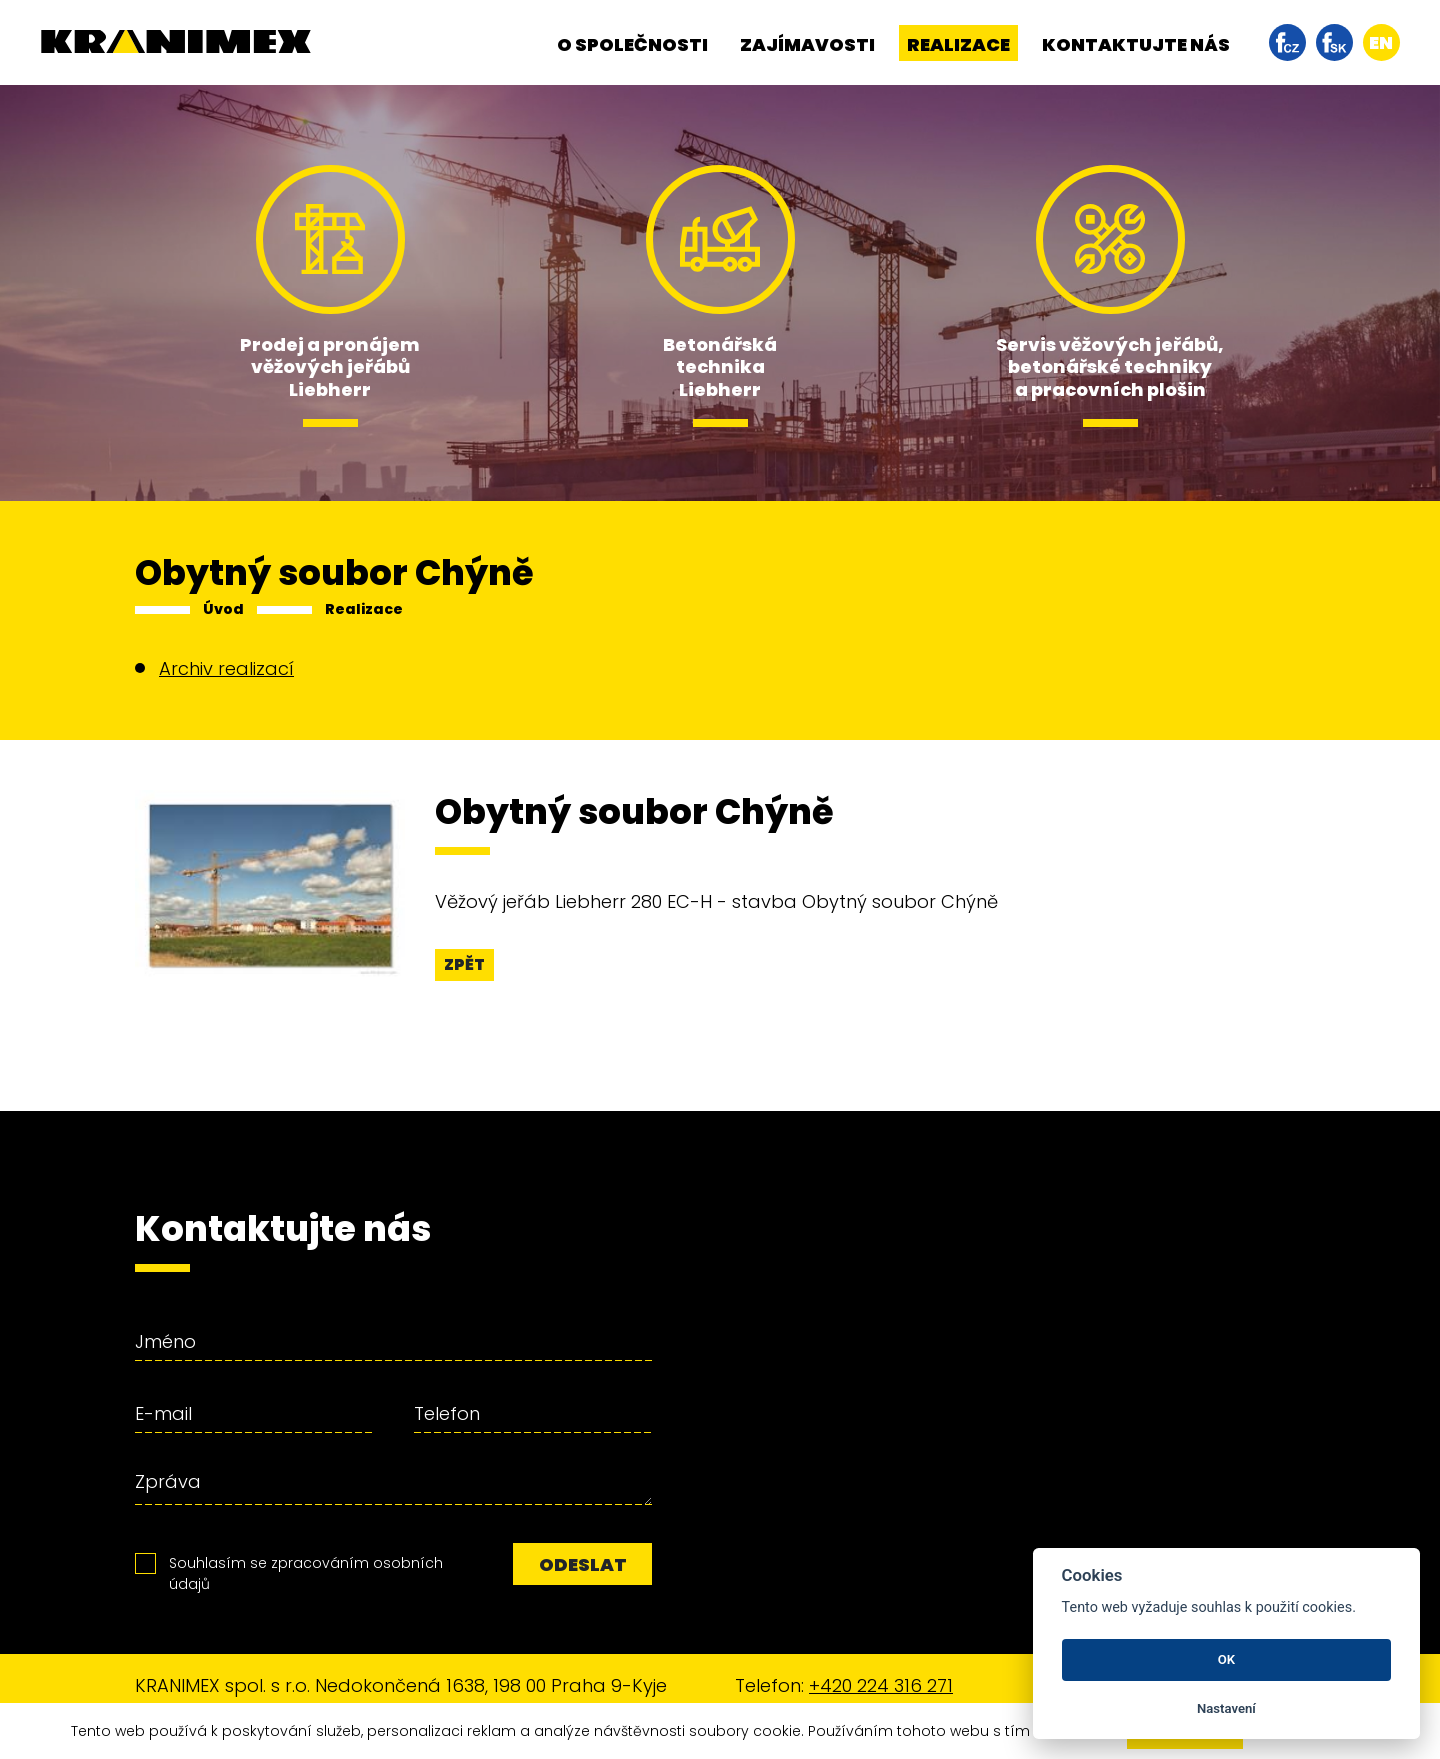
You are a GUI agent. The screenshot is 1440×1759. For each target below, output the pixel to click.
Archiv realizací (226, 668)
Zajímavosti (807, 44)
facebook (1287, 42)
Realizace (958, 44)
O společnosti (632, 44)
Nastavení (1226, 1708)
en (1381, 42)
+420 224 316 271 (881, 1685)
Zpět (464, 964)
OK (1226, 1659)
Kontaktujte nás (1136, 44)
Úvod (223, 609)
